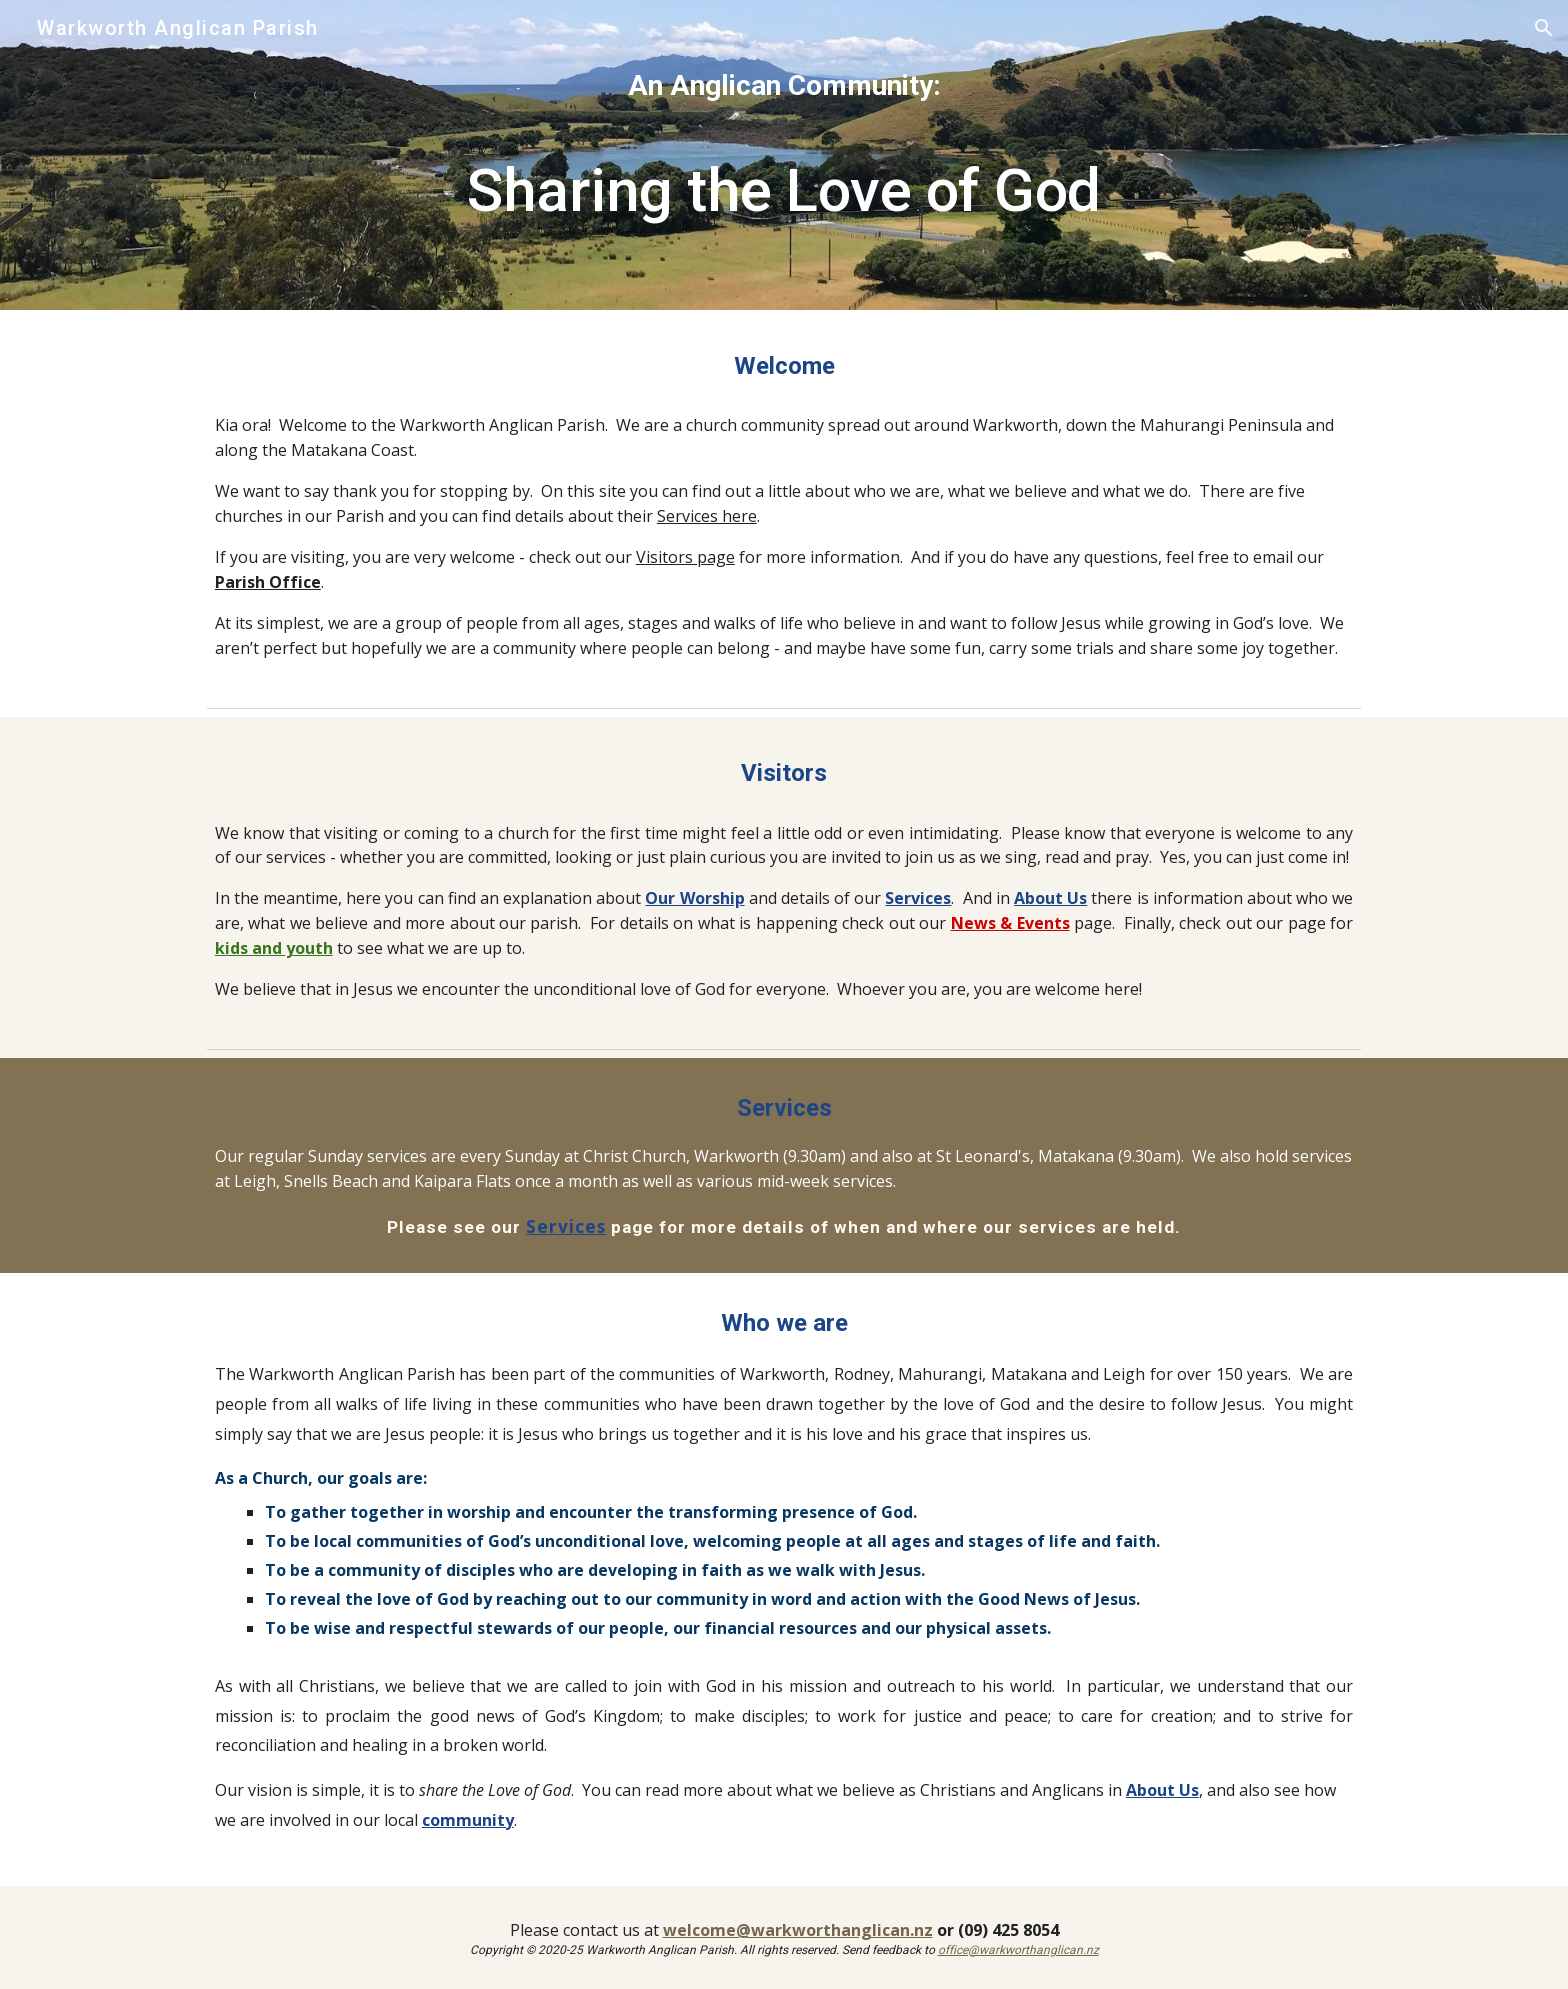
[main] (784, 155)
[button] (1544, 28)
